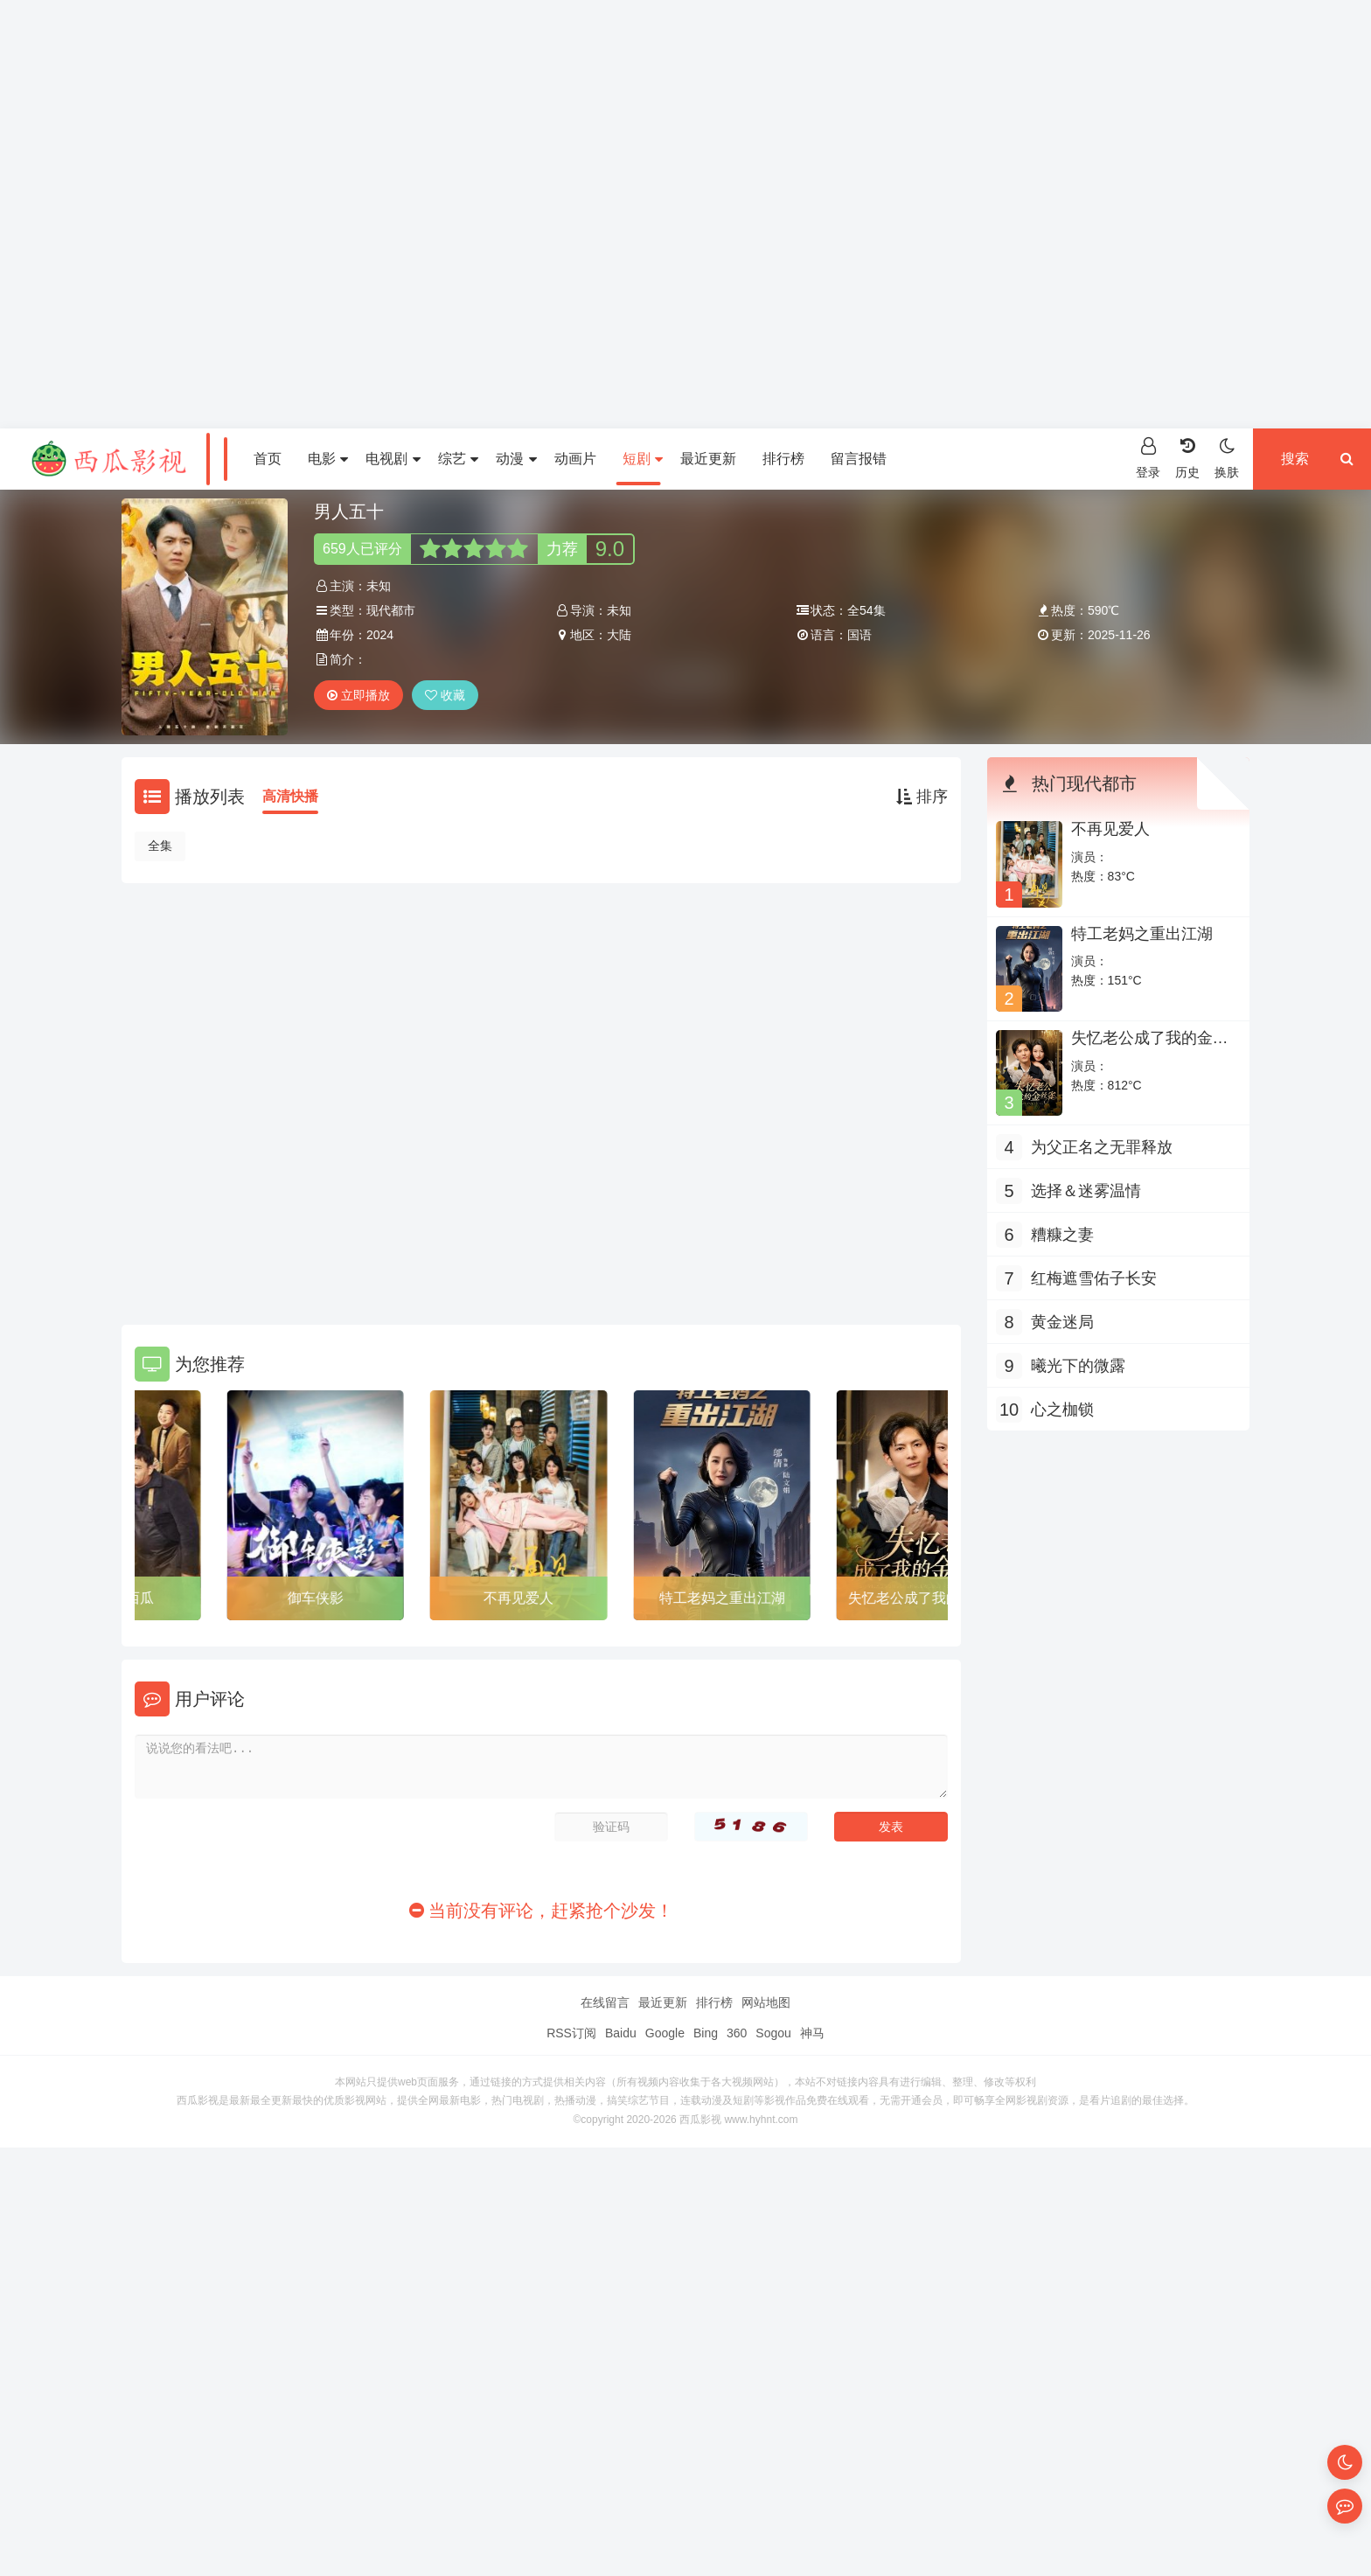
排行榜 (783, 458)
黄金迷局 (1062, 1322)
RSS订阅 (571, 2033)
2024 (379, 635)
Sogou (772, 2033)
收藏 (445, 695)
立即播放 (358, 695)
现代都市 (390, 610)
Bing (705, 2033)
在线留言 (605, 2002)
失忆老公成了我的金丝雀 (1149, 1046)
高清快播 (290, 796)
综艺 (458, 458)
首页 (268, 458)
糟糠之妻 (1062, 1234)
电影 (328, 458)
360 (737, 2033)
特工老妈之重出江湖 (745, 1598)
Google (665, 2033)
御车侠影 (338, 1598)
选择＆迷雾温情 (1086, 1191)
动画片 (575, 458)
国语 (859, 635)
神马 (812, 2033)
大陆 (619, 635)
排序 (922, 796)
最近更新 (708, 458)
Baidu (621, 2033)
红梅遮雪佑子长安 (1094, 1278)
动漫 (516, 458)
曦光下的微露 (1078, 1366)
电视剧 (392, 458)
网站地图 (765, 2002)
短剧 (643, 458)
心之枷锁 (1062, 1409)
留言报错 (859, 458)
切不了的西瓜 (135, 1598)
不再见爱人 (541, 1598)
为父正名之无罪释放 (1102, 1147)
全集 (160, 846)
